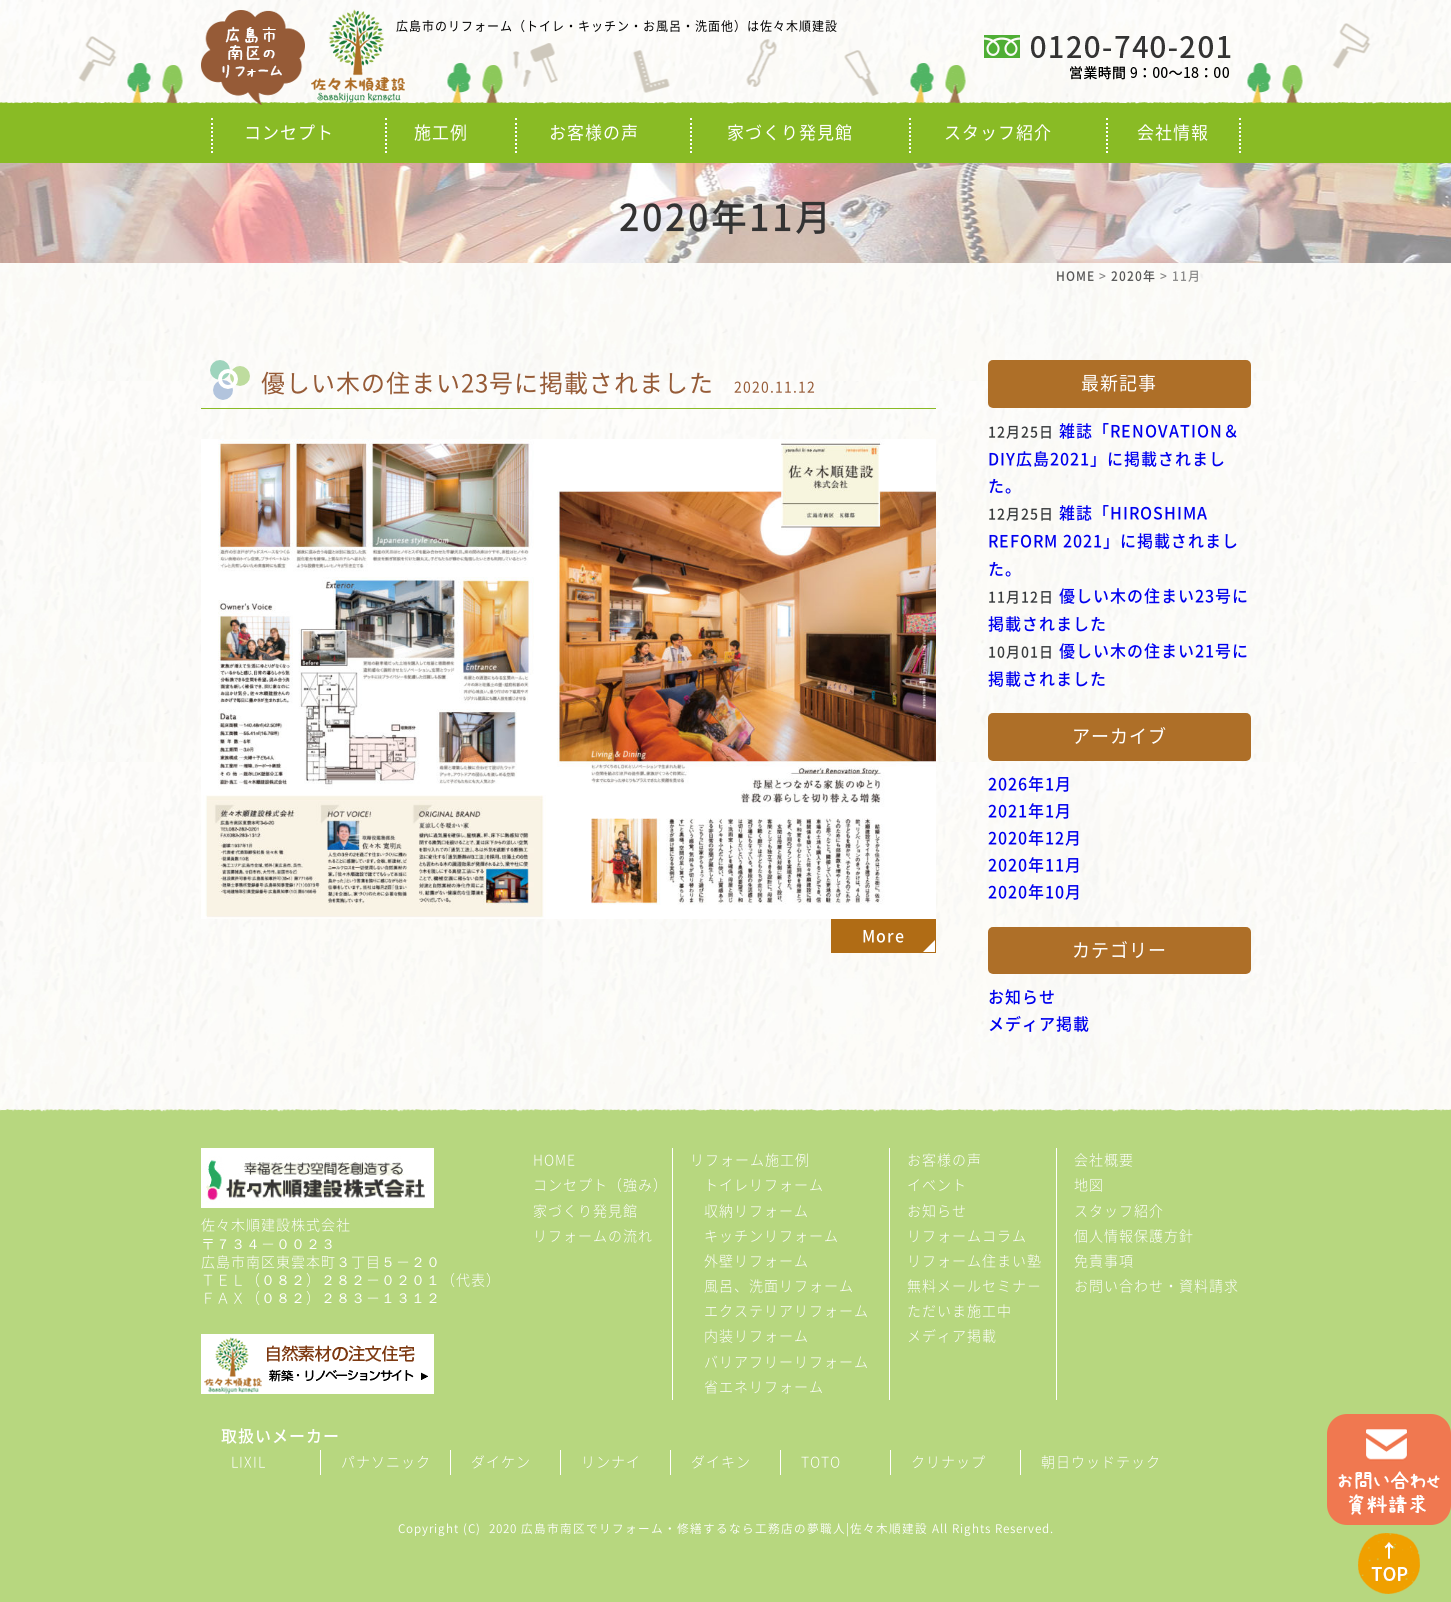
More (883, 936)
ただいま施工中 (959, 1311)
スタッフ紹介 (998, 132)
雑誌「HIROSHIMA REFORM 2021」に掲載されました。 (1113, 540)
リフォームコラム (967, 1236)
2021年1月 (1030, 811)
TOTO (821, 1462)
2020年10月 (1035, 892)
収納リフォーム (756, 1211)
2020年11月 (1035, 865)
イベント (937, 1185)
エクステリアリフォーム (786, 1311)
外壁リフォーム (756, 1261)
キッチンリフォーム (771, 1236)
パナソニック (386, 1462)
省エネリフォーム (764, 1387)
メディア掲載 (1039, 1024)
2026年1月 (1030, 784)
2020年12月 (1035, 838)
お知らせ (1022, 997)
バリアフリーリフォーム (786, 1362)
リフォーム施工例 (750, 1160)
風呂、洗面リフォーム (779, 1286)
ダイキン (721, 1462)
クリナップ (948, 1462)
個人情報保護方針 (1134, 1236)
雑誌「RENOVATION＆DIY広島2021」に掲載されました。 (1114, 458)
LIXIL (248, 1462)
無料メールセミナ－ (974, 1286)
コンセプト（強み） (600, 1185)
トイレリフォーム (764, 1185)
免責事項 (1104, 1261)
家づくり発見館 (790, 132)
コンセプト (289, 132)
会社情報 (1173, 132)
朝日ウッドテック (1101, 1462)
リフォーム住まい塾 (974, 1261)
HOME (554, 1160)
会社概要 (1104, 1160)
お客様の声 (594, 132)
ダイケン (501, 1462)
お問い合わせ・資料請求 (1156, 1286)
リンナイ (611, 1462)
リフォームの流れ (593, 1236)
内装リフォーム (756, 1336)
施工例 (441, 132)
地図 (1089, 1185)
